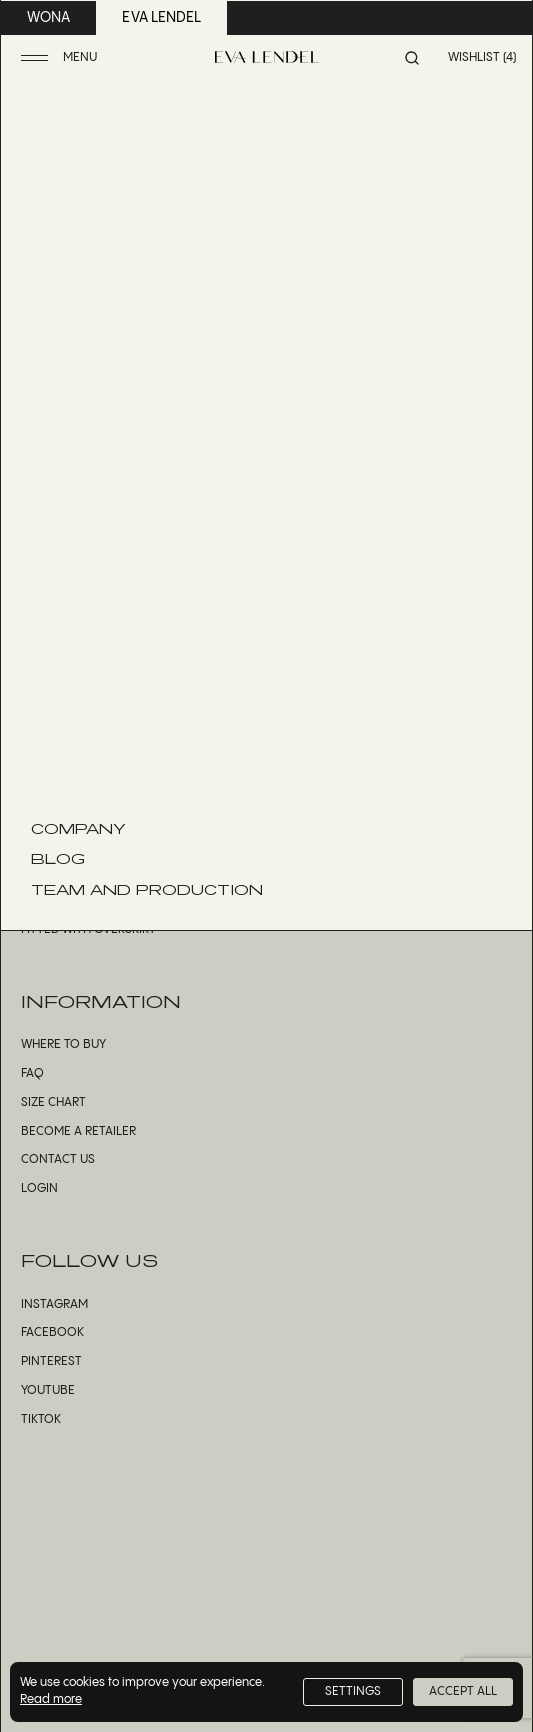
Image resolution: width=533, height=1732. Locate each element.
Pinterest (51, 1361)
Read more (51, 1699)
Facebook (52, 1332)
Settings (353, 1691)
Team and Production (147, 889)
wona (48, 18)
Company (78, 828)
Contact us (58, 1159)
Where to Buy (63, 1044)
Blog (58, 858)
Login (39, 1188)
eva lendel (161, 18)
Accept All (463, 1691)
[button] (61, 58)
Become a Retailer (78, 1131)
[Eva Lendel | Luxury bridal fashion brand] (267, 57)
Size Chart (53, 1102)
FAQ (32, 1073)
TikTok (41, 1419)
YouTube (48, 1390)
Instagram (54, 1304)
